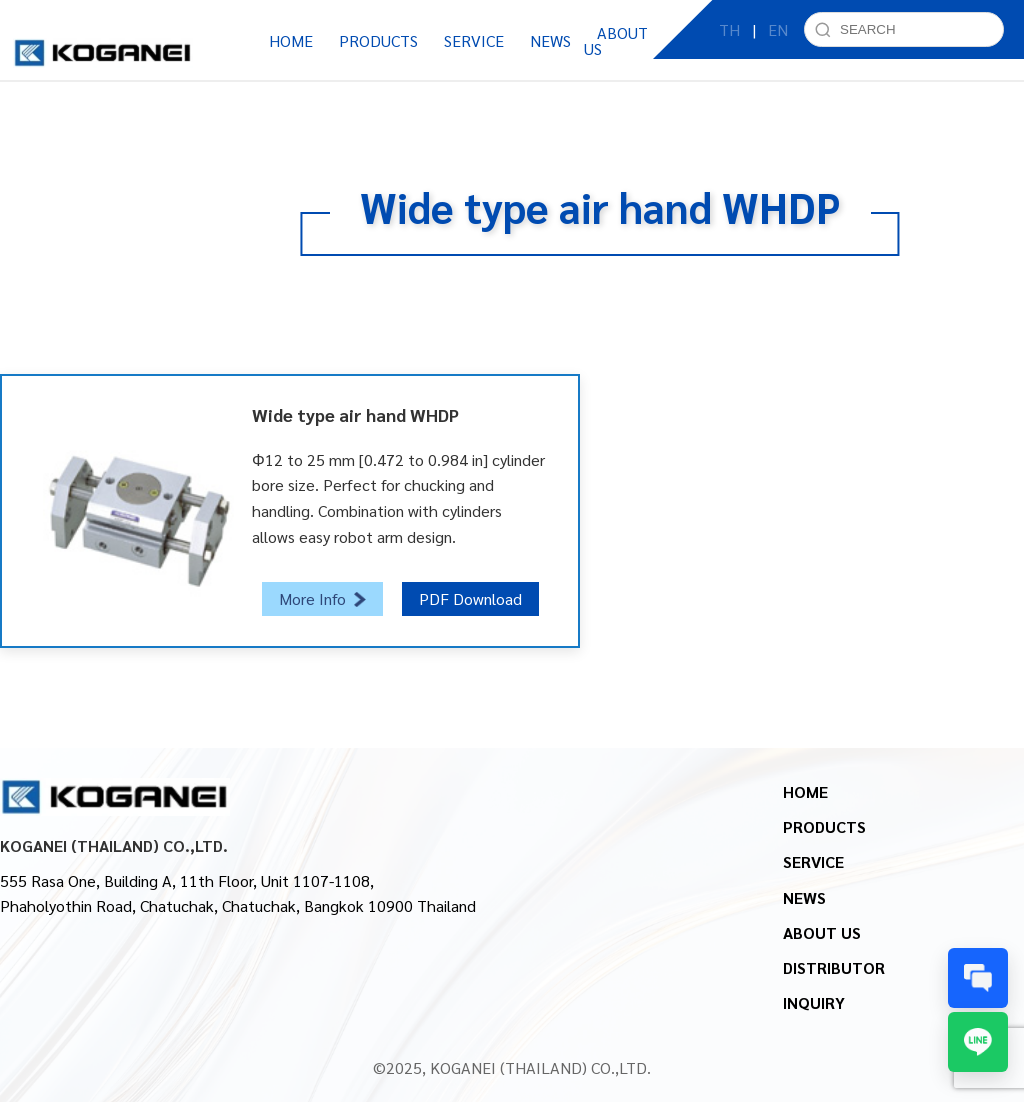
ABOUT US (822, 932)
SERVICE (813, 861)
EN (778, 39)
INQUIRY (814, 1002)
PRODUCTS (824, 826)
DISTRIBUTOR (834, 967)
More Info (322, 598)
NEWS (804, 897)
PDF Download (470, 598)
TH (729, 39)
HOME (291, 40)
